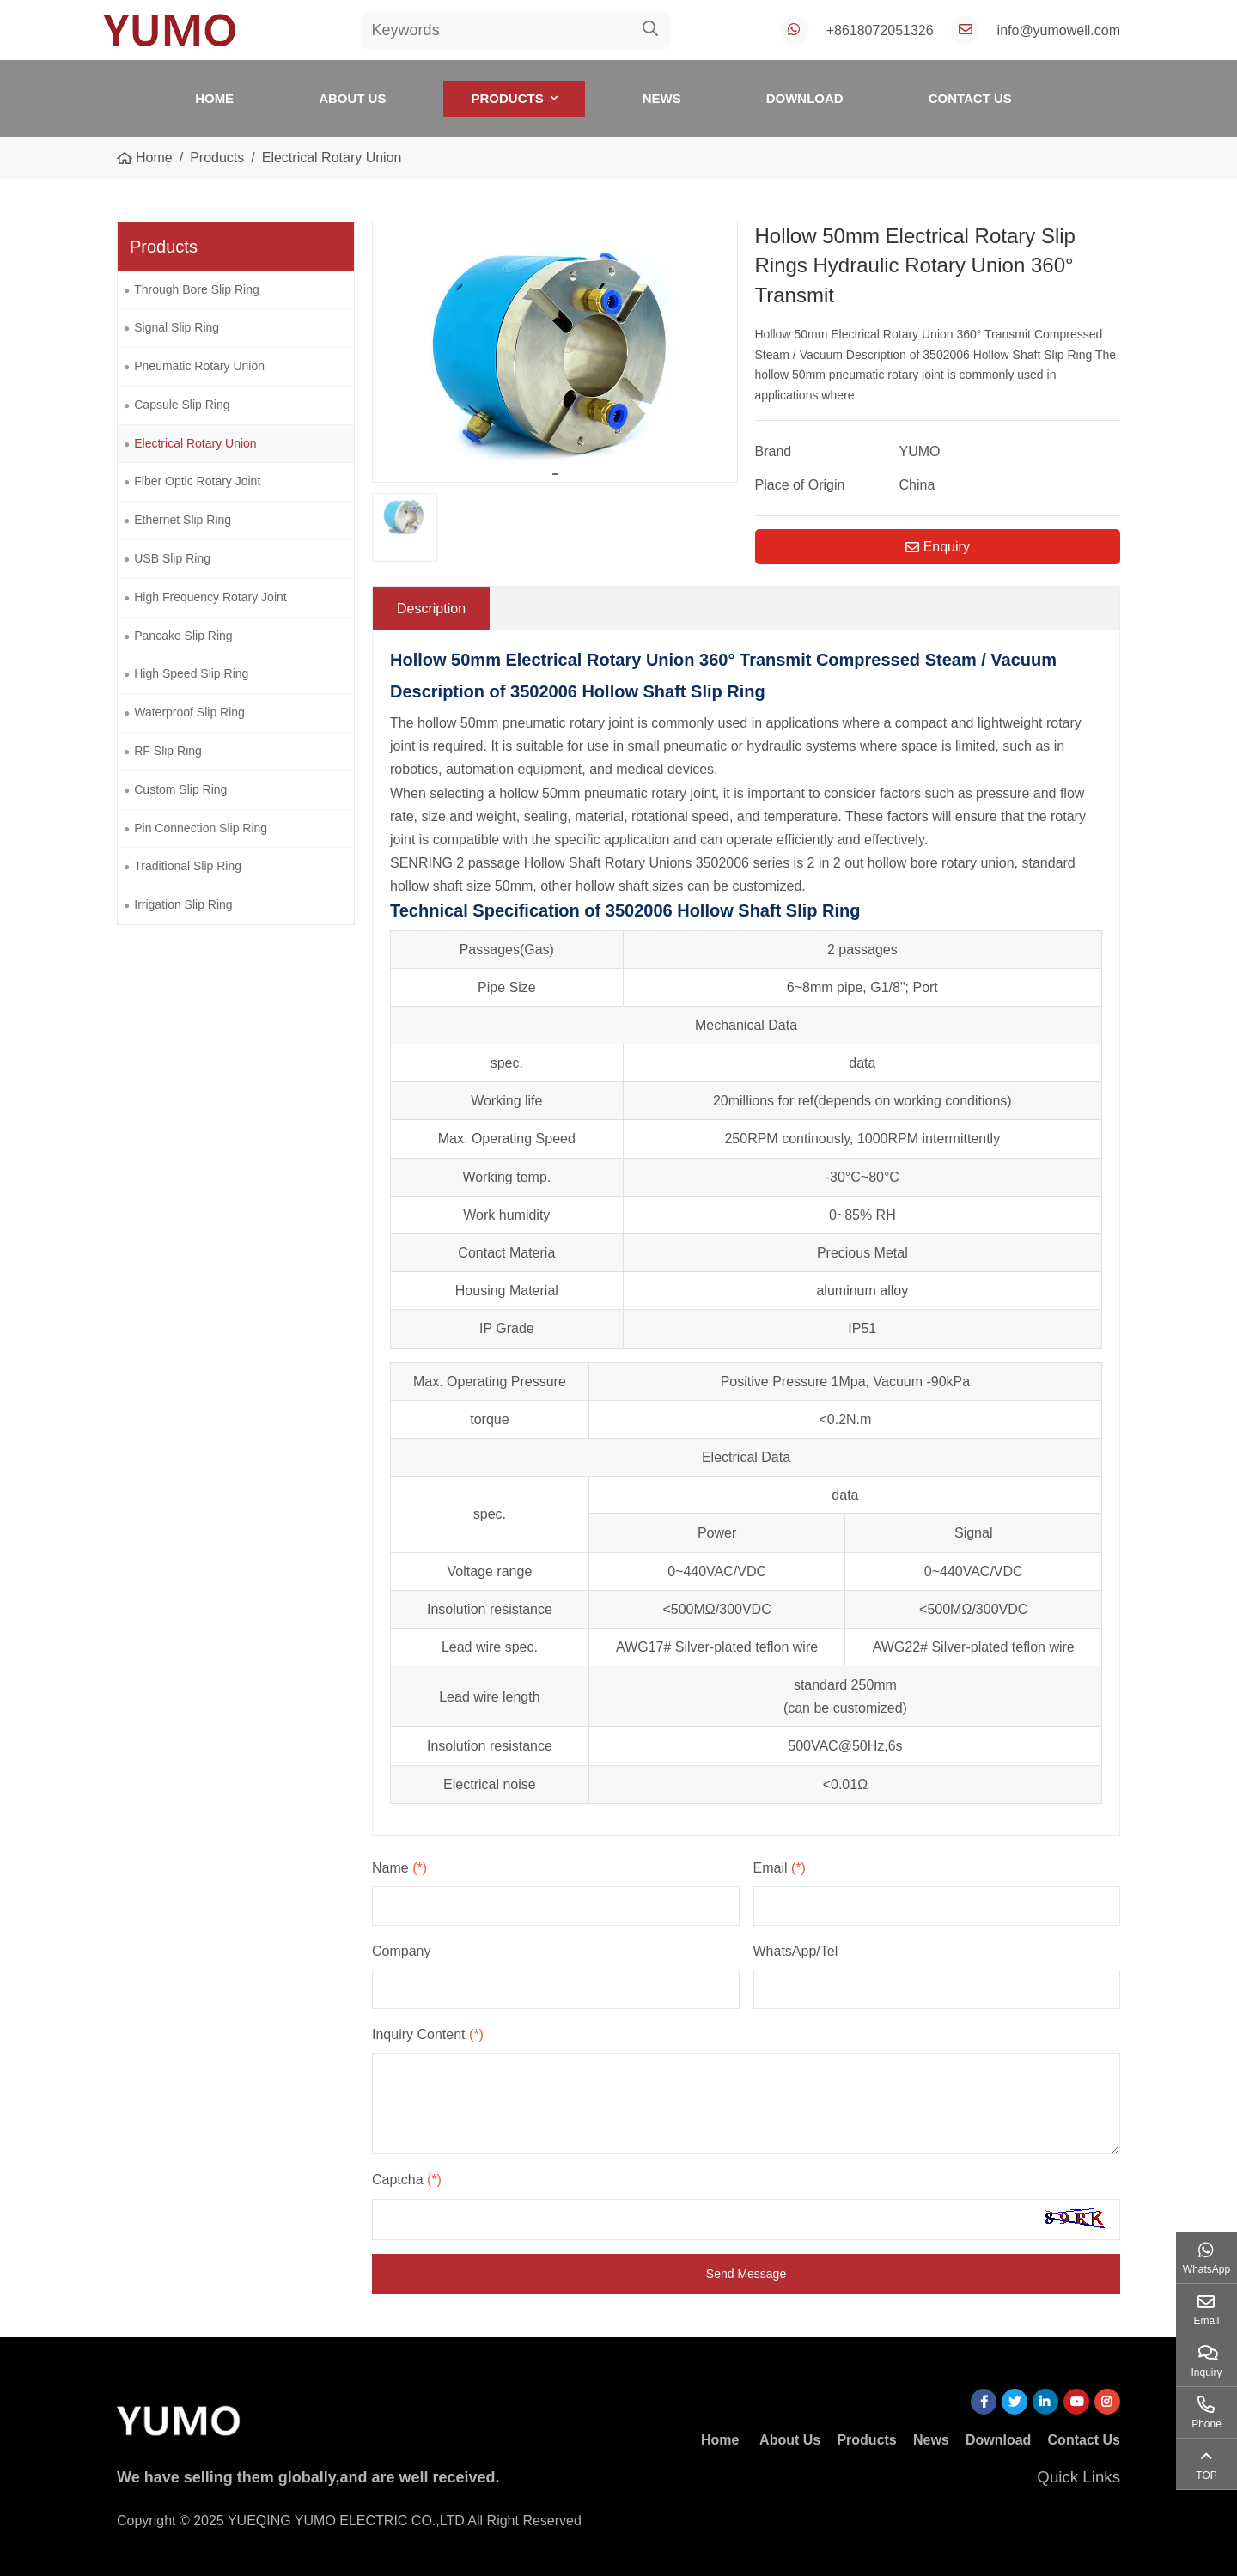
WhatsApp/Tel (795, 1951)
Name (399, 1867)
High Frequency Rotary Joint (210, 597)
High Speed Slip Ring (191, 673)
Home (214, 98)
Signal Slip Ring (176, 327)
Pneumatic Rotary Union (199, 366)
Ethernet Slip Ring (182, 520)
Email (779, 1867)
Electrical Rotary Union (195, 443)
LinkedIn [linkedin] (1045, 2402)
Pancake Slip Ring (183, 635)
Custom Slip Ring (180, 789)
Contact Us (970, 98)
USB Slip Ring (172, 558)
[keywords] (496, 30)
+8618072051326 (880, 30)
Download (805, 98)
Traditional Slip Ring (187, 866)
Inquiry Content (428, 2034)
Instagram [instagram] (1107, 2402)
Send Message (746, 2274)
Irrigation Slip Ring (183, 904)
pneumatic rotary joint (568, 723)
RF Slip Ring (168, 751)
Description (431, 608)
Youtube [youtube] (1076, 2402)
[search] (650, 30)
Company (401, 1951)
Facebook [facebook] (983, 2402)
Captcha (407, 2179)
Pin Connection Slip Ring (200, 828)
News (662, 98)
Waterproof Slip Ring (189, 712)
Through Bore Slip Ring (196, 289)
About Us (352, 98)
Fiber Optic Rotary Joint (197, 481)
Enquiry (937, 546)
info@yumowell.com (1058, 30)
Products (507, 98)
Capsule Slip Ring (181, 404)
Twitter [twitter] (1014, 2402)
